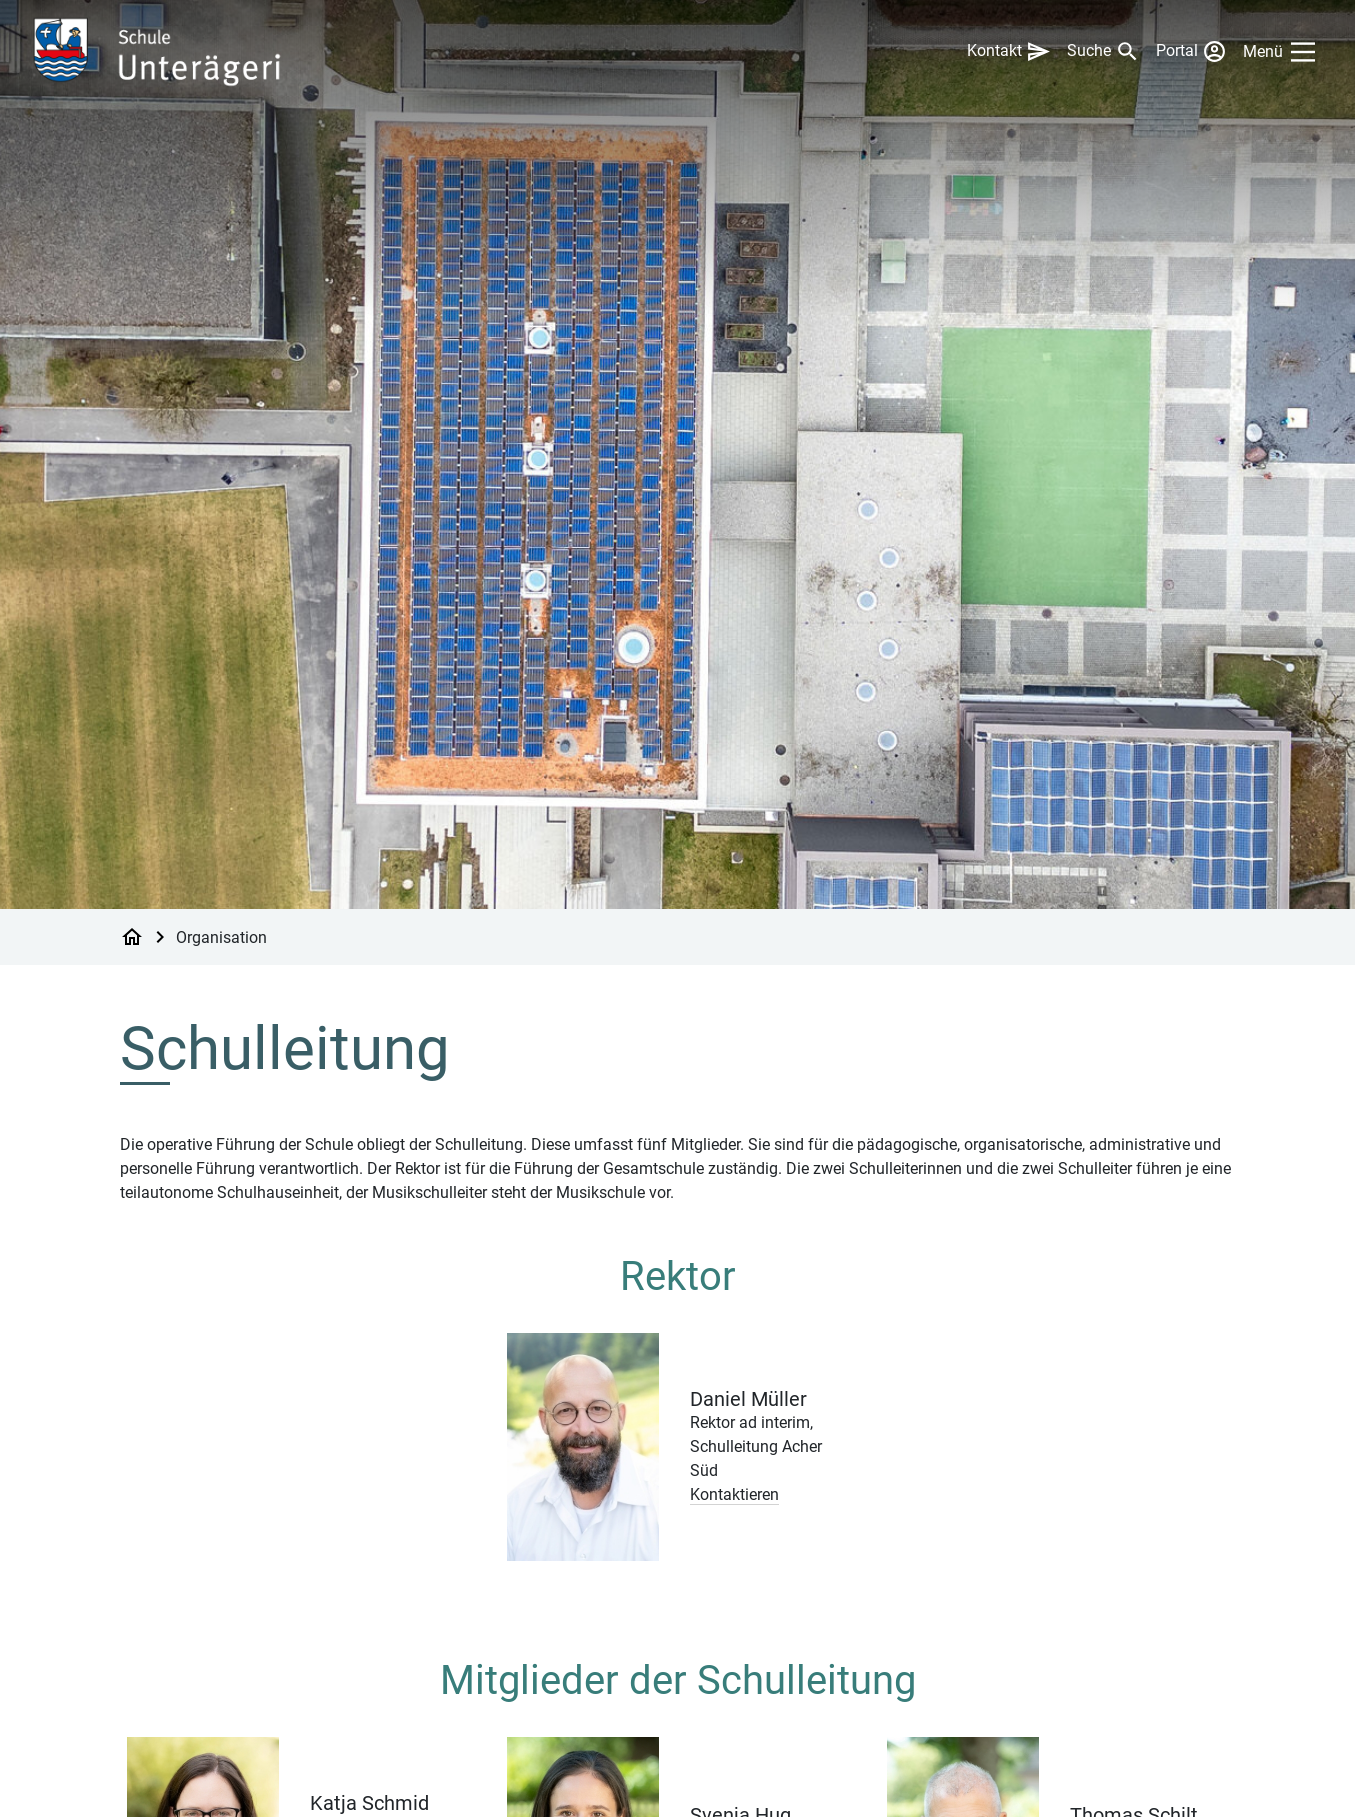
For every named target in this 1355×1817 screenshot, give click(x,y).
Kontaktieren (734, 1494)
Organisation (221, 936)
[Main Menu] (1283, 52)
